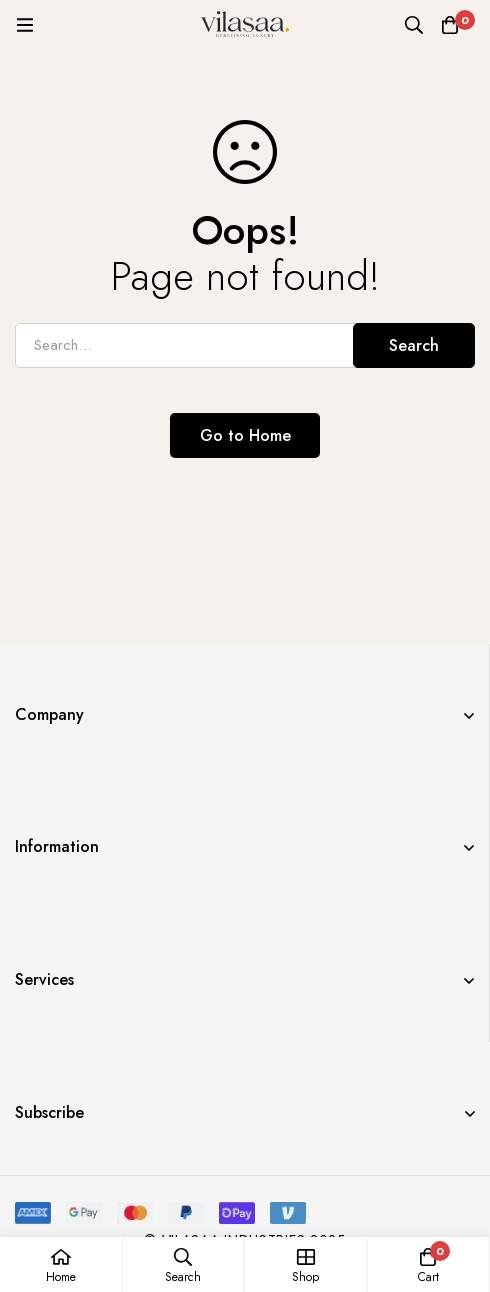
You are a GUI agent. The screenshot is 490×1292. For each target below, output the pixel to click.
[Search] (414, 25)
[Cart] (450, 25)
